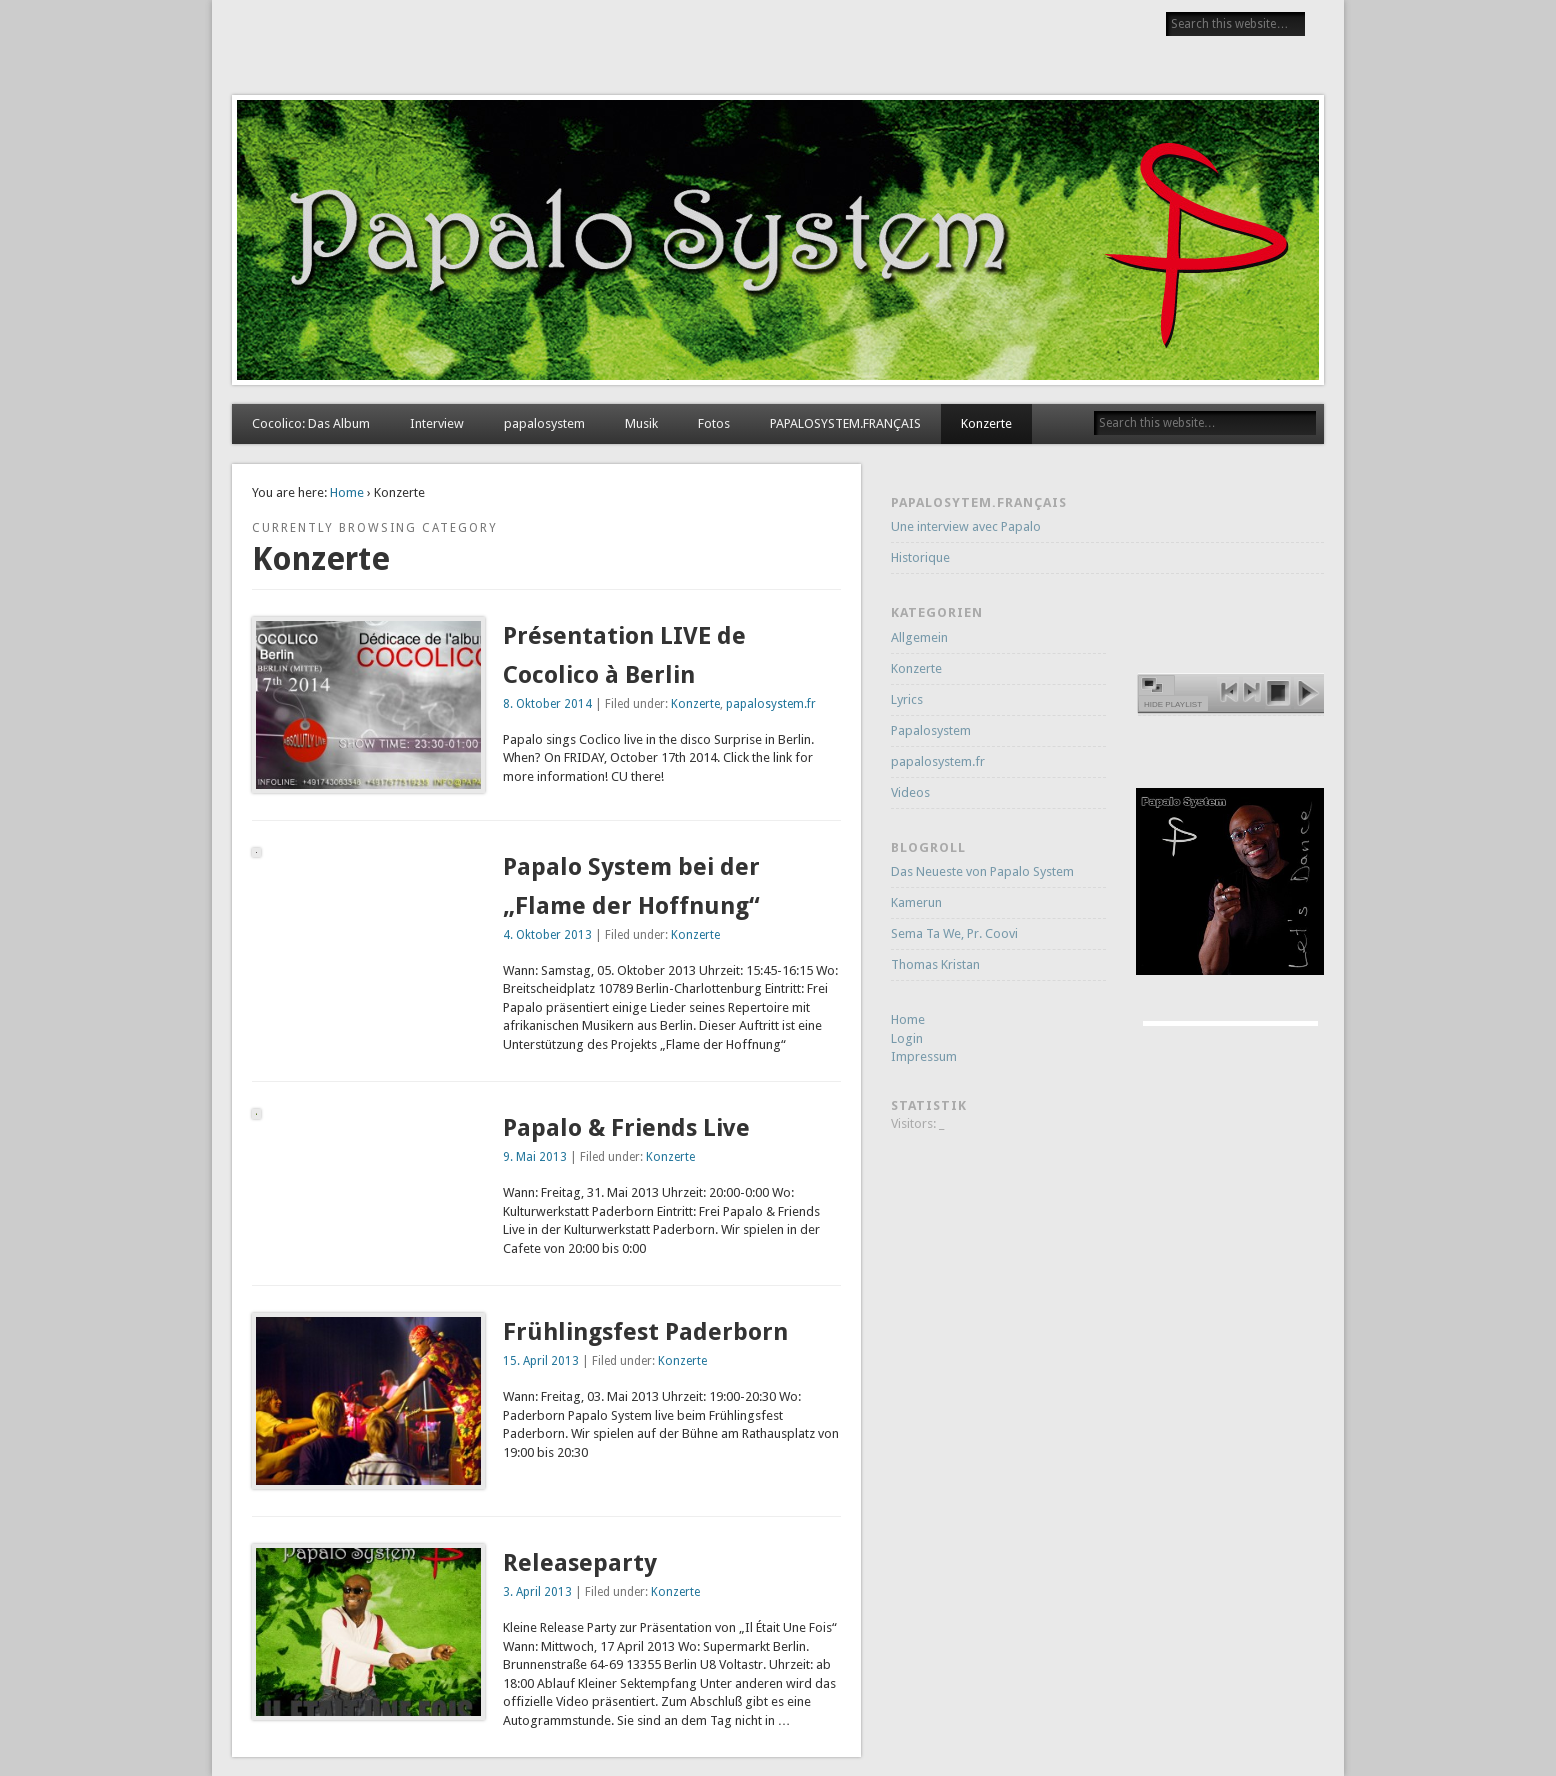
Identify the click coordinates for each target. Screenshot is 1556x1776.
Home (347, 492)
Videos (910, 792)
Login (907, 1038)
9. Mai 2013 (535, 1157)
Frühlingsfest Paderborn (645, 1332)
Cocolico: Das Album (311, 423)
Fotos (714, 423)
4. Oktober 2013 (547, 935)
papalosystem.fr (771, 704)
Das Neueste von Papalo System (982, 871)
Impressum (924, 1056)
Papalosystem (931, 730)
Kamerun (916, 902)
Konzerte (986, 423)
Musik (641, 423)
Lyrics (907, 699)
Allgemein (919, 637)
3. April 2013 (537, 1592)
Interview (437, 423)
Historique (920, 557)
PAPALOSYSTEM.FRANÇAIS (845, 423)
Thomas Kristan (935, 964)
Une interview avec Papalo (966, 526)
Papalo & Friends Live (626, 1128)
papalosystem (544, 423)
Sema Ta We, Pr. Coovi (954, 933)
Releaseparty (580, 1563)
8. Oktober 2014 (547, 704)
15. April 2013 (541, 1361)
